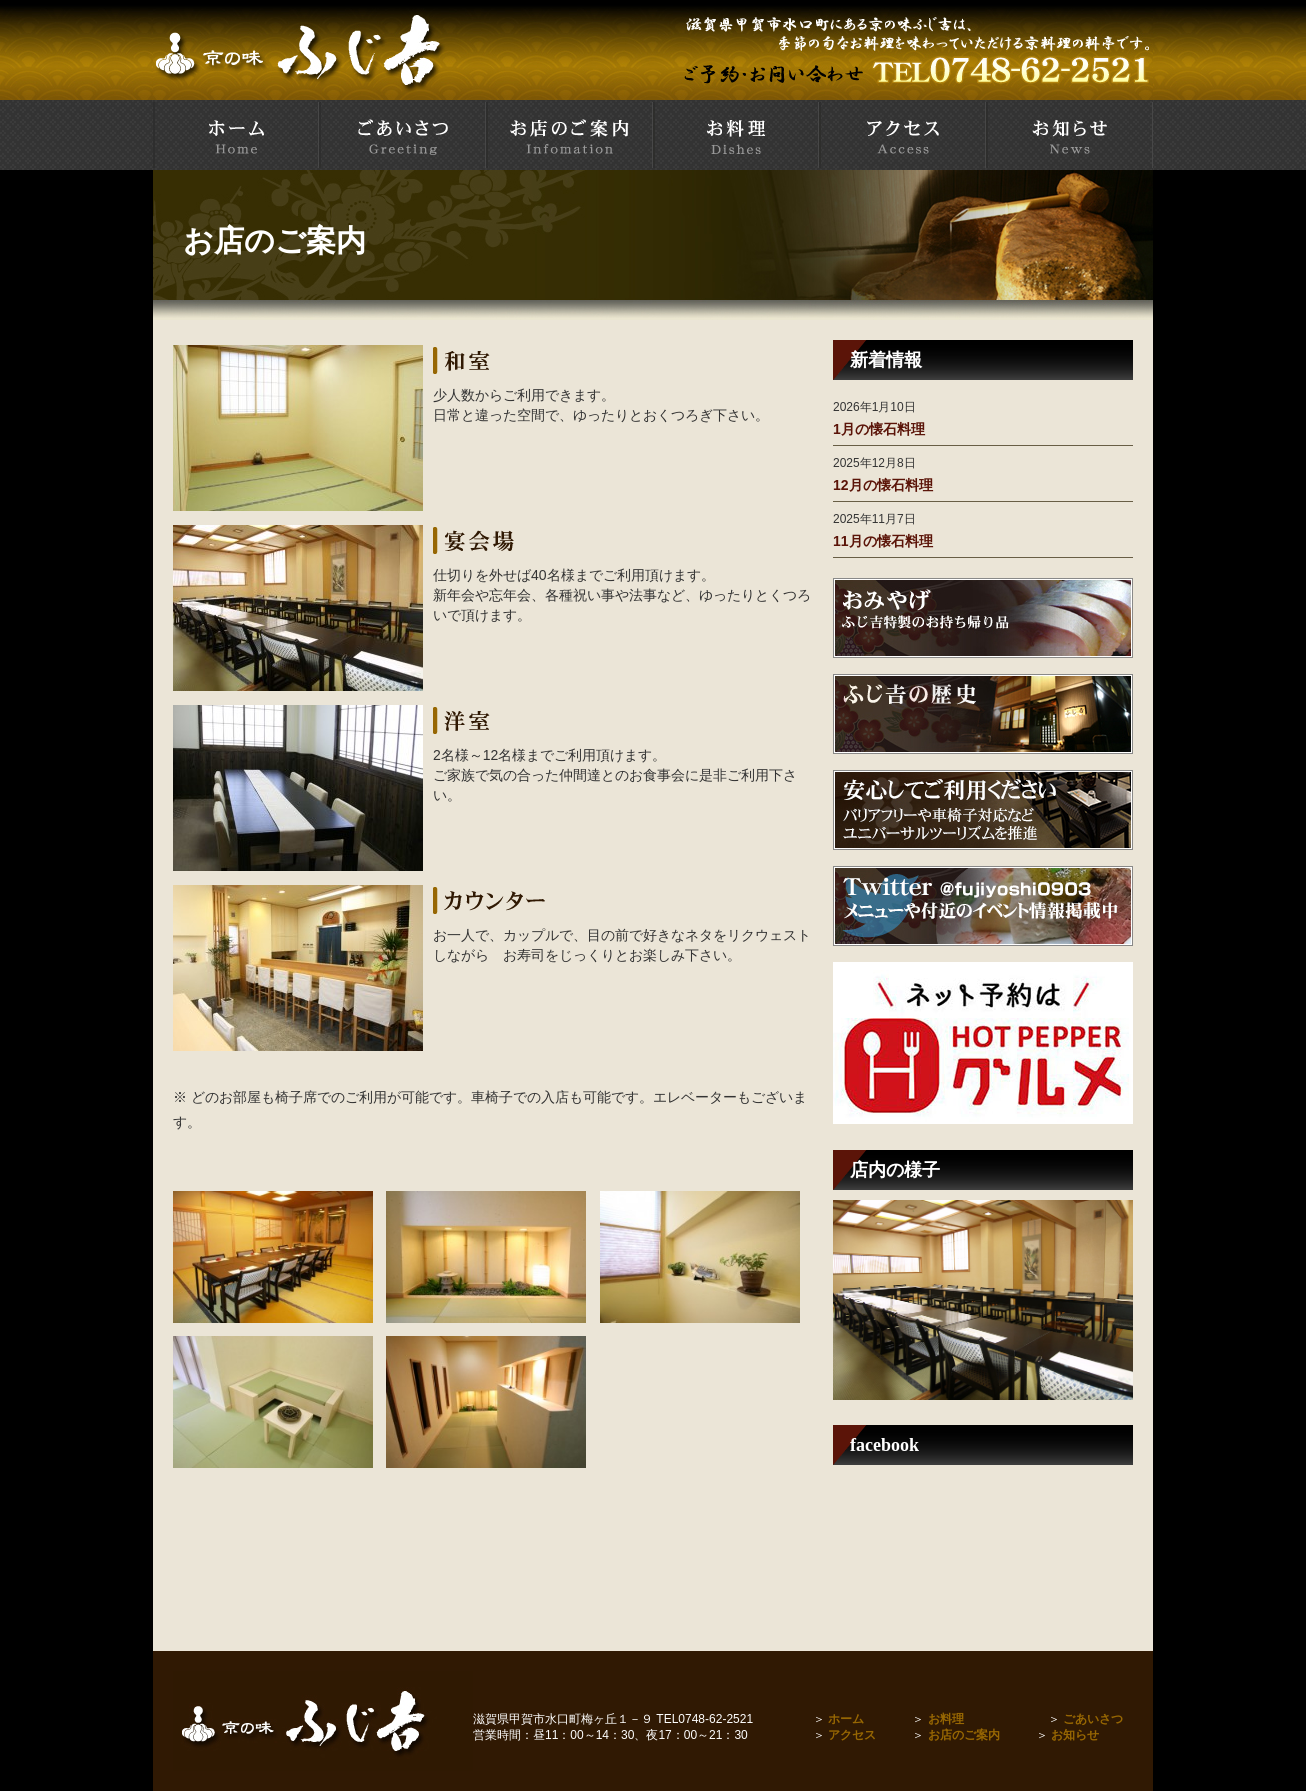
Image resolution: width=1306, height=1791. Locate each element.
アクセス (852, 1735)
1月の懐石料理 (879, 429)
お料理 (946, 1719)
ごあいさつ (1093, 1719)
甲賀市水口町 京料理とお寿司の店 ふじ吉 (236, 135)
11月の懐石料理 (883, 541)
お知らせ (1075, 1735)
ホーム (846, 1719)
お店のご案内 (964, 1735)
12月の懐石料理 (883, 485)
